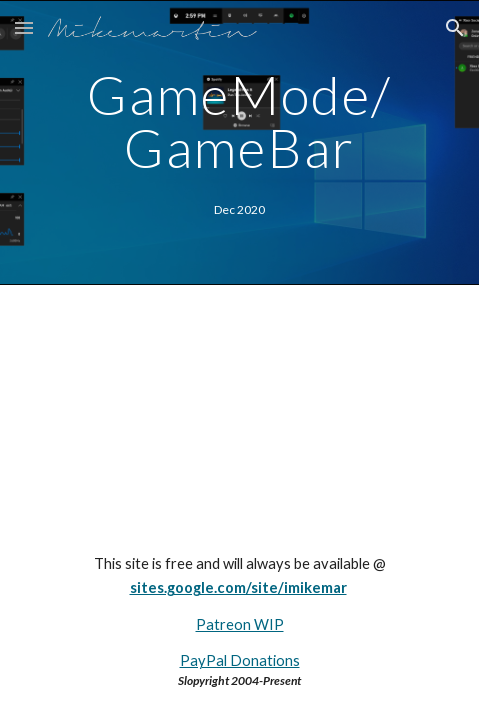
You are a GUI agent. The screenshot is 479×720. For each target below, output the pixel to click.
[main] (240, 121)
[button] (24, 27)
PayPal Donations (240, 660)
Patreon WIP (240, 624)
